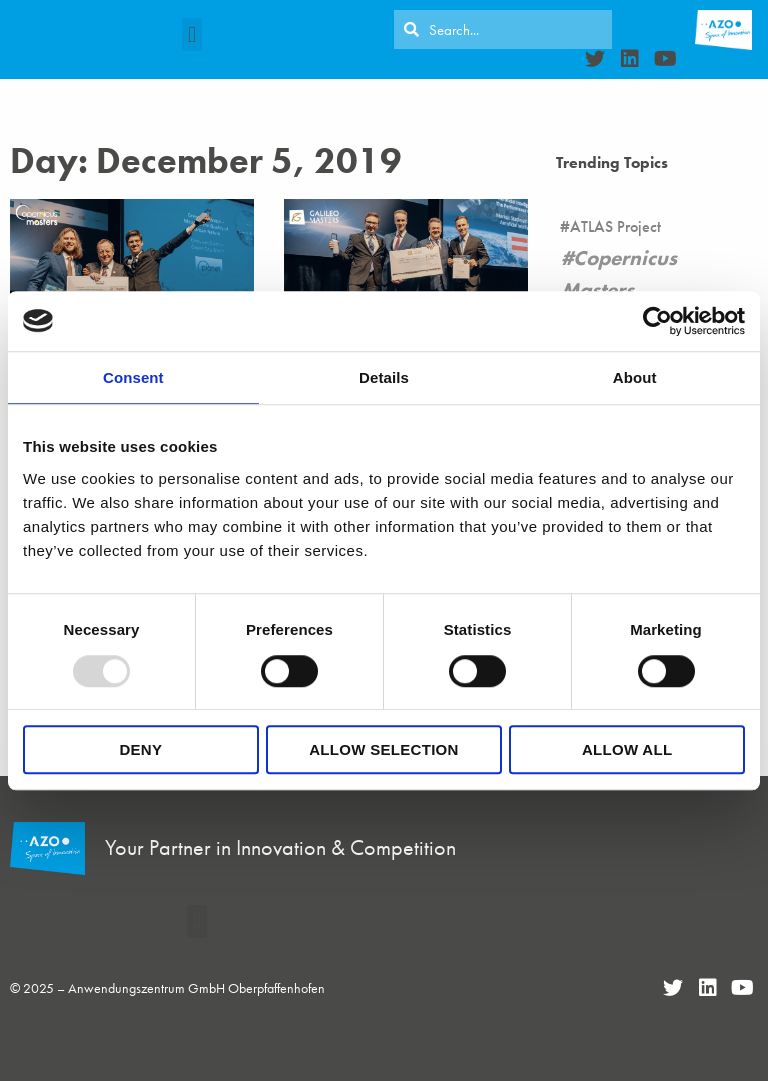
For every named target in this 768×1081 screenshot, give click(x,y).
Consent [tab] (133, 377)
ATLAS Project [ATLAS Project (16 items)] (615, 226)
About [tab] (635, 377)
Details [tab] (384, 377)
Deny (140, 749)
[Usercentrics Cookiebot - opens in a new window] (657, 321)
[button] (191, 34)
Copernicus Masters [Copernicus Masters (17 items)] (619, 273)
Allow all (627, 749)
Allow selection (384, 749)
